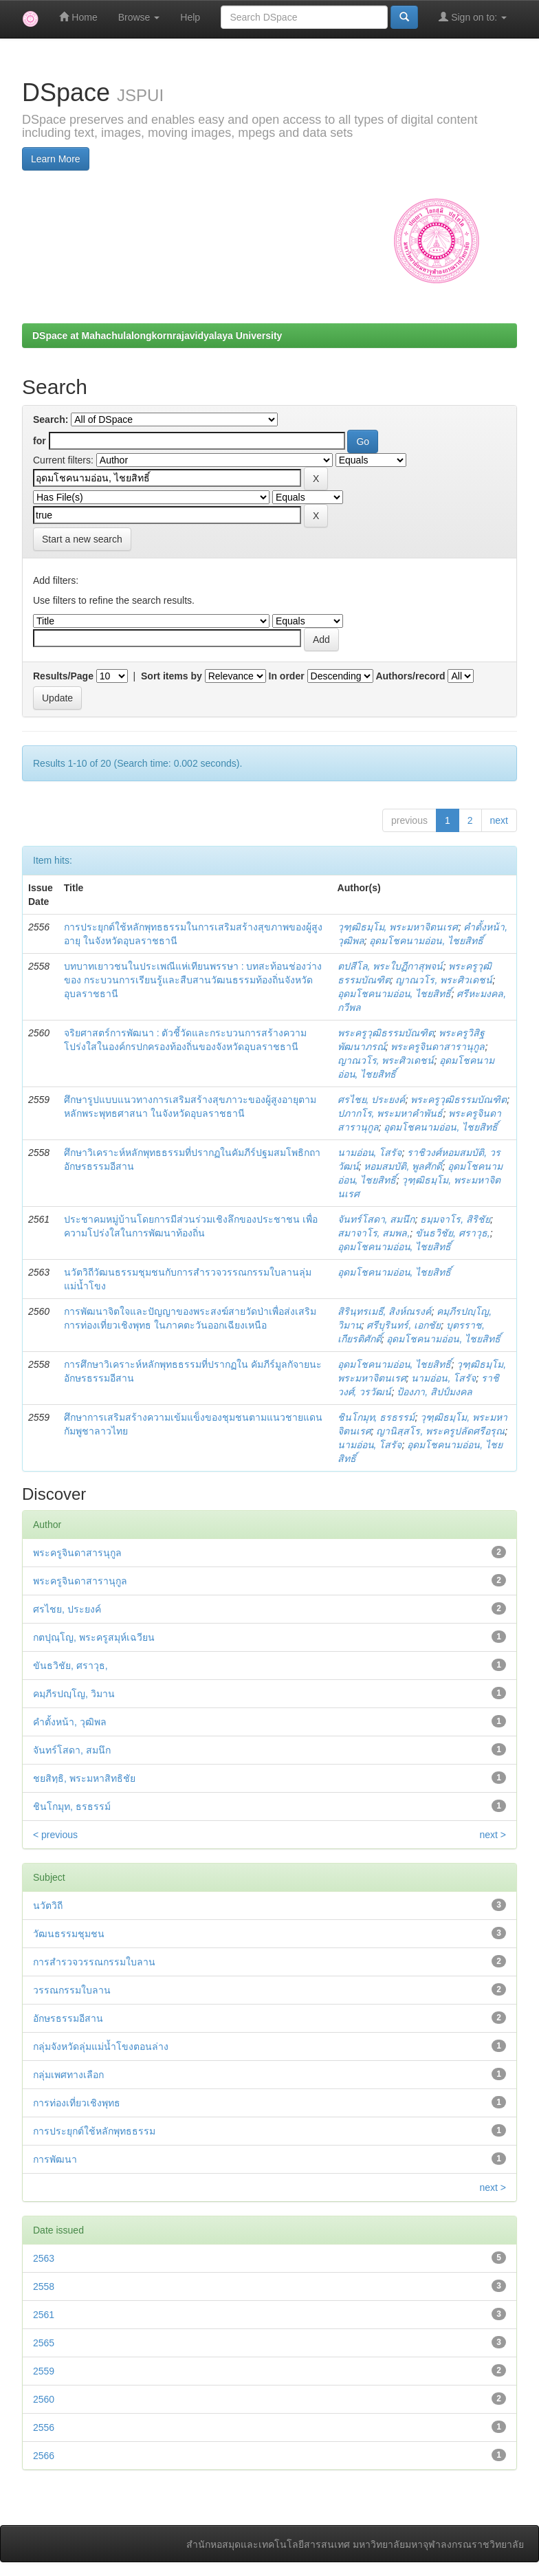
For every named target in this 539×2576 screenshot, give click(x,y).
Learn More (55, 158)
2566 (43, 2455)
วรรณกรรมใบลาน (72, 1990)
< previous (55, 1834)
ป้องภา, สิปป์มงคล (434, 1391)
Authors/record (410, 675)
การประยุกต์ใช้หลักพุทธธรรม (94, 2131)
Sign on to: (473, 17)
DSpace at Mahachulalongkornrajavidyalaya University (157, 335)
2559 (43, 2371)
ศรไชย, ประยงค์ (372, 1099)
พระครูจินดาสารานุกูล (437, 1046)
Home (78, 17)
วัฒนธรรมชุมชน (68, 1933)
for (39, 440)
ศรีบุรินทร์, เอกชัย (403, 1325)
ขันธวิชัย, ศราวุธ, (452, 1232)
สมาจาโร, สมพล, (374, 1232)
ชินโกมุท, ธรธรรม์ (376, 1417)
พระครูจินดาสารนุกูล (77, 1552)
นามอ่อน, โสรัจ (370, 1152)
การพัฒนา (55, 2159)
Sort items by (171, 675)
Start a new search (82, 539)
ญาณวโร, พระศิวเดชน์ (443, 979)
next (499, 820)
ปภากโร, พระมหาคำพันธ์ (390, 1113)
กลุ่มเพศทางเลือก (68, 2074)
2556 (43, 2427)
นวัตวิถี (48, 1905)
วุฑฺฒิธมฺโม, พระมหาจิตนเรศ (398, 926)
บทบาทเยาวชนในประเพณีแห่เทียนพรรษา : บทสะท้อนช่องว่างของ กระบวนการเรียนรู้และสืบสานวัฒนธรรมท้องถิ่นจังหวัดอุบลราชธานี (193, 980)
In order (287, 675)
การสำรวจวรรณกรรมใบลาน (94, 1961)
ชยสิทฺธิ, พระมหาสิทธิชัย (84, 1778)
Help (190, 17)
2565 (43, 2342)
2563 (43, 2258)
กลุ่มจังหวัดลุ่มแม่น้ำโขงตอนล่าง (100, 2046)
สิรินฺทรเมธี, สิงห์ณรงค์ (385, 1311)
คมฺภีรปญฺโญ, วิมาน (74, 1693)
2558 (43, 2286)
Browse (139, 17)
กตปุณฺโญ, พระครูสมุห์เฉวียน (94, 1637)
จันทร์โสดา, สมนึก (376, 1219)
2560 (43, 2399)
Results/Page (63, 675)
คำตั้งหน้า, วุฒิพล (70, 1721)
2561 (43, 2314)
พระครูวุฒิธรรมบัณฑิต (386, 1032)
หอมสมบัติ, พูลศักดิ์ (403, 1166)
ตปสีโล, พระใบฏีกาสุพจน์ (390, 966)
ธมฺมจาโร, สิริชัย (455, 1219)
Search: (50, 419)
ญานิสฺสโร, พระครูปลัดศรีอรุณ (440, 1431)
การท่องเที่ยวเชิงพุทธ (76, 2102)
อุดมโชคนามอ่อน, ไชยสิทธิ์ (426, 940)
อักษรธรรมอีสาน (68, 2018)
